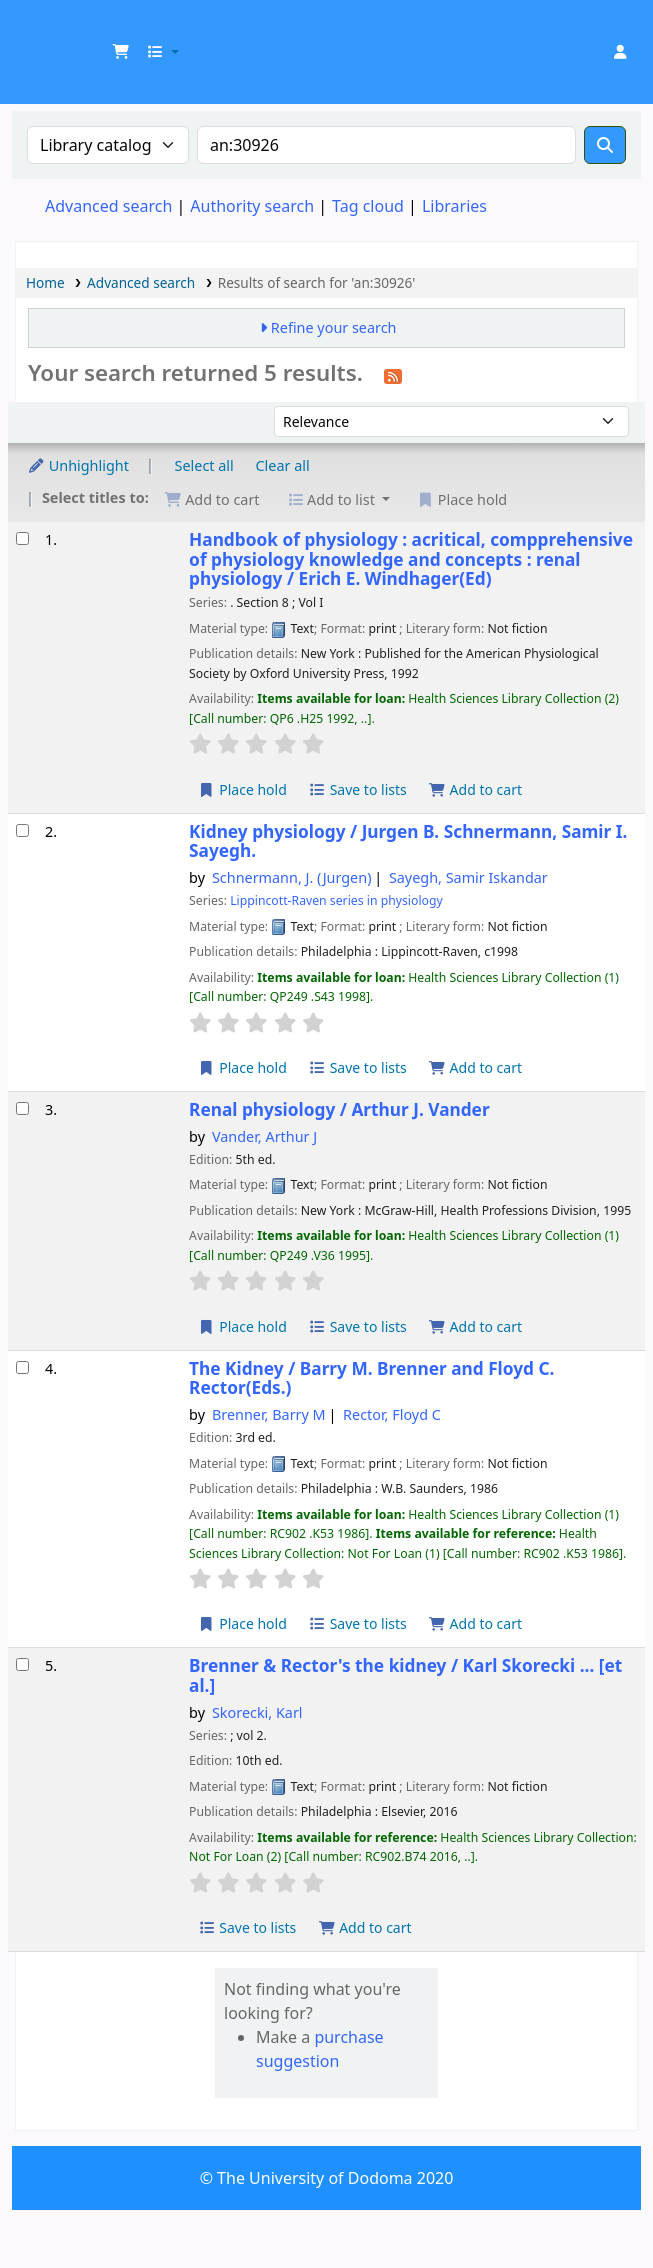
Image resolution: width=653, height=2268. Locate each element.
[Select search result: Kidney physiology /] (22, 830)
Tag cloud (368, 206)
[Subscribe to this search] (393, 375)
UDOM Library (37, 29)
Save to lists (358, 789)
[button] (121, 52)
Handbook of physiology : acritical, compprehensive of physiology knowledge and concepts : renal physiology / (411, 559)
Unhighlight (78, 465)
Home (45, 282)
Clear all (283, 465)
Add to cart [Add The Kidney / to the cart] (475, 1623)
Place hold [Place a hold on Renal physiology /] (242, 1326)
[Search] (605, 145)
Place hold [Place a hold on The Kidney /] (242, 1623)
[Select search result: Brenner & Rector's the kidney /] (22, 1664)
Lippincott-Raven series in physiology (336, 900)
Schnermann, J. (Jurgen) (292, 877)
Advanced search (108, 206)
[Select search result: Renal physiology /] (22, 1108)
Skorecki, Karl (257, 1712)
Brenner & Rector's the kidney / (405, 1675)
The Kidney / (371, 1378)
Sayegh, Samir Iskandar (468, 877)
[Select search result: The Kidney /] (22, 1367)
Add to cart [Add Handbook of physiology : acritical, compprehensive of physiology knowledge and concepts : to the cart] (475, 789)
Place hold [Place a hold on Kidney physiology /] (242, 1067)
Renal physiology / (339, 1109)
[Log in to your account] (620, 52)
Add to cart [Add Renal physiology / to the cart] (475, 1326)
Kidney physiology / (408, 841)
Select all (204, 465)
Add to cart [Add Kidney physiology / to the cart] (475, 1067)
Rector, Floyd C (392, 1414)
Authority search (252, 206)
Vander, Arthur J (264, 1136)
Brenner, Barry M (269, 1414)
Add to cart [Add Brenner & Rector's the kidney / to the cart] (365, 1927)
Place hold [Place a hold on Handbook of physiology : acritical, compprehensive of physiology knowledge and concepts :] (242, 789)
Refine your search (334, 327)
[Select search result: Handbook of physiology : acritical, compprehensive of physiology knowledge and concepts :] (22, 538)
